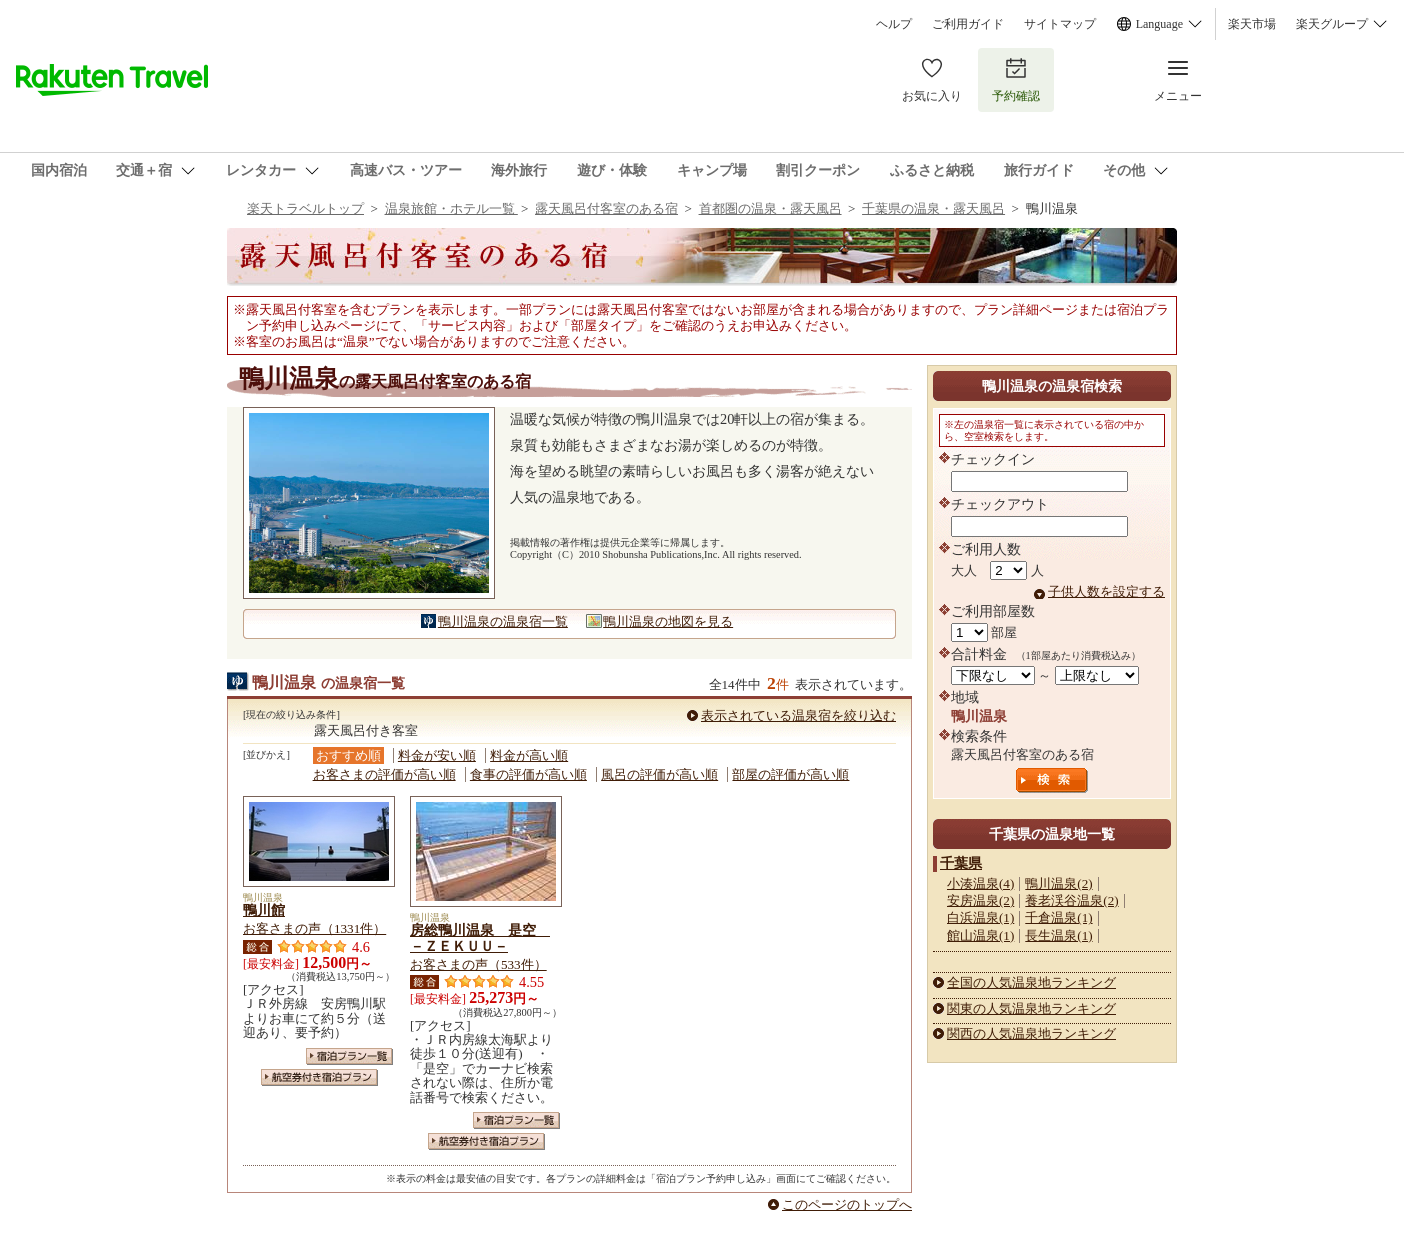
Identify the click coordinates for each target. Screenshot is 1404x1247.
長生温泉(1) (1058, 935)
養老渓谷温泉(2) (1071, 900)
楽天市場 (1252, 24)
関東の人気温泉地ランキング (1031, 1008)
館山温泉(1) (980, 935)
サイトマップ (1060, 24)
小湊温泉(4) (980, 883)
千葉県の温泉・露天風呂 (933, 208)
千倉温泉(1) (1058, 917)
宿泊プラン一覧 (349, 1056)
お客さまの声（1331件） (314, 928)
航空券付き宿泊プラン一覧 (319, 1077)
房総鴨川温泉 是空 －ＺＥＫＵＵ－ (480, 938)
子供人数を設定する (1106, 591)
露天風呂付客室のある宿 (606, 208)
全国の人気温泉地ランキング (1031, 982)
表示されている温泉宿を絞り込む (798, 715)
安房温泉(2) (980, 900)
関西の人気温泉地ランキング (1031, 1033)
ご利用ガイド (968, 24)
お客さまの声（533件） (478, 964)
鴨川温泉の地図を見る (668, 621)
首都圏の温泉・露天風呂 (770, 208)
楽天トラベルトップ (305, 208)
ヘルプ (894, 24)
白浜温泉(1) (980, 917)
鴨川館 (264, 910)
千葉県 (961, 863)
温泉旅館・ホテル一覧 (451, 208)
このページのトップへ (847, 1204)
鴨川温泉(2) (1058, 883)
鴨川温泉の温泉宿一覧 (503, 621)
